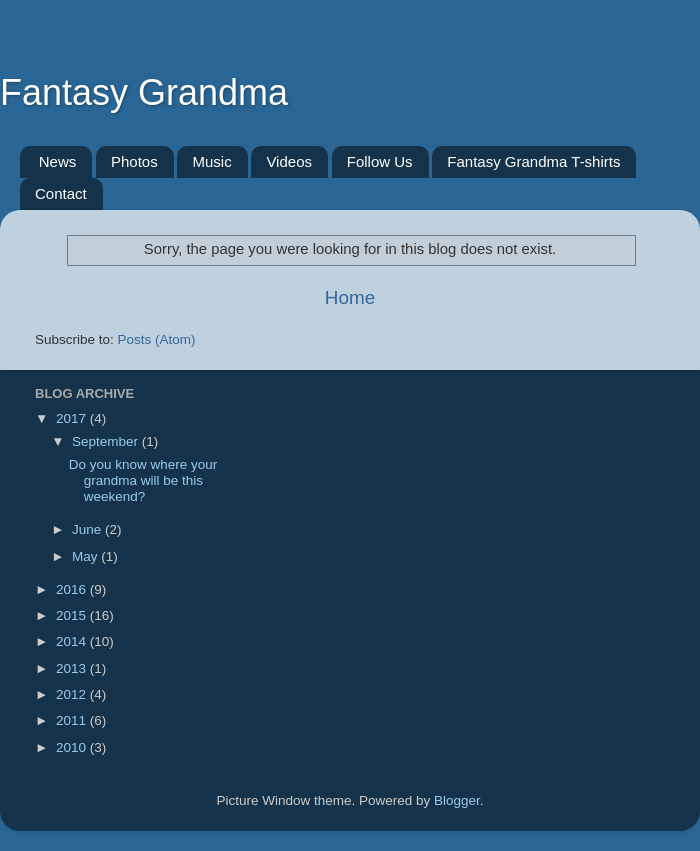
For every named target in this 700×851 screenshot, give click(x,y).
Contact (61, 193)
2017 (73, 418)
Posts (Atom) (157, 339)
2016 (73, 589)
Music (211, 161)
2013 (73, 668)
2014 (73, 641)
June (88, 529)
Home (350, 297)
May (86, 556)
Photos (134, 161)
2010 (73, 747)
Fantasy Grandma (144, 92)
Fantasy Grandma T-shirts (533, 161)
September (107, 441)
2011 (73, 720)
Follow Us (380, 161)
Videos (289, 161)
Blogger (457, 800)
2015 (73, 615)
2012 (73, 694)
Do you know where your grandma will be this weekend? (143, 480)
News (58, 161)
